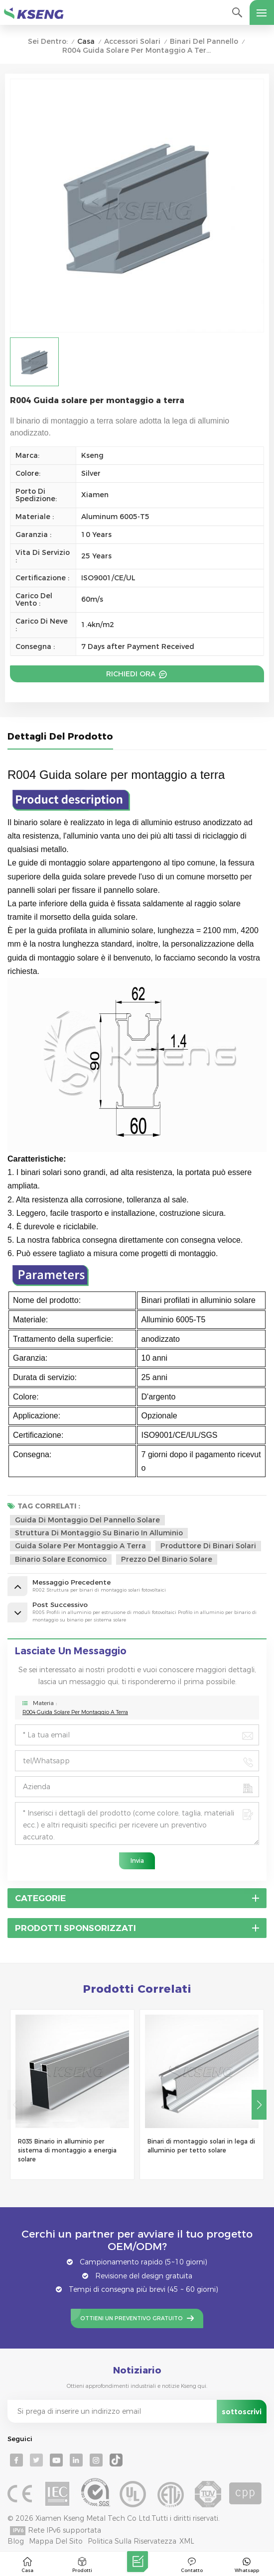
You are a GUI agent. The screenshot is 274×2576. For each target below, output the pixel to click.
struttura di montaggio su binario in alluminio (99, 1532)
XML (186, 2541)
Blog (15, 2541)
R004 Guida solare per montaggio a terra (75, 1712)
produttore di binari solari (208, 1545)
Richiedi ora (131, 673)
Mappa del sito (56, 2541)
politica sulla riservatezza (132, 2541)
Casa (86, 41)
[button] (259, 2105)
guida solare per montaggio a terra (80, 1545)
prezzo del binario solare (166, 1559)
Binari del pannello (204, 41)
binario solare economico (61, 1559)
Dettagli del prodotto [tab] (60, 737)
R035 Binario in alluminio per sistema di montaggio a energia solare (67, 2150)
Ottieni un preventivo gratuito (131, 2318)
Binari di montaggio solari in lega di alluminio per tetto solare (201, 2146)
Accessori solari (132, 41)
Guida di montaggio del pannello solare (87, 1519)
